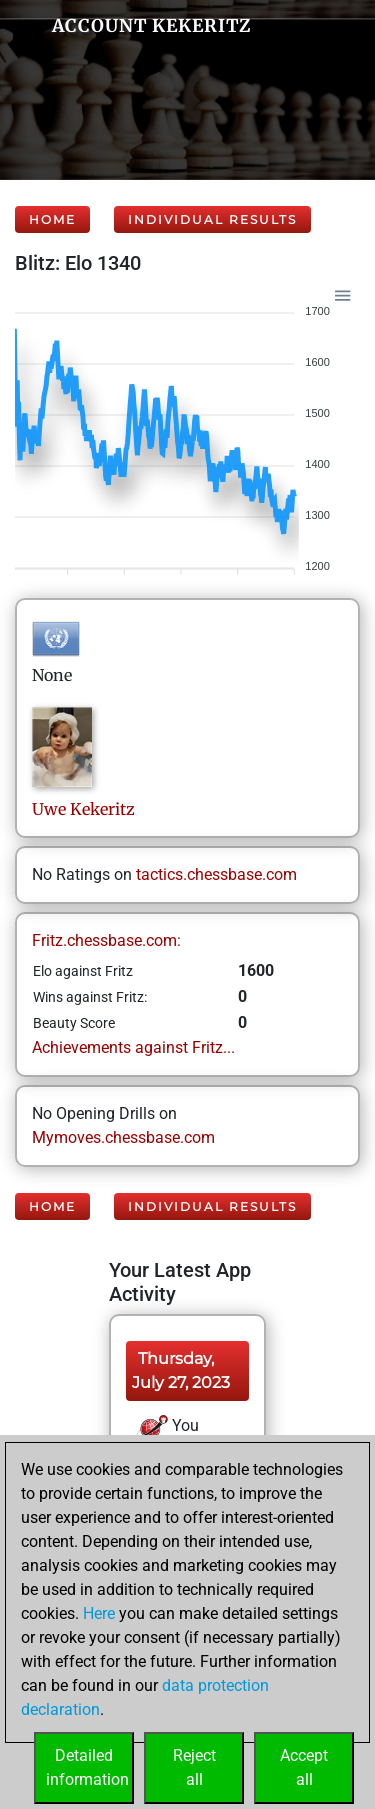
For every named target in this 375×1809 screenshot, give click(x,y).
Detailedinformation (87, 1767)
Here (99, 1613)
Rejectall (194, 1767)
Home (52, 219)
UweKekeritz (83, 809)
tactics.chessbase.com (216, 874)
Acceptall (304, 1767)
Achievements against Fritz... (133, 1047)
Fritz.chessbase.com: (106, 940)
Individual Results (212, 219)
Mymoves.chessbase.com (123, 1137)
